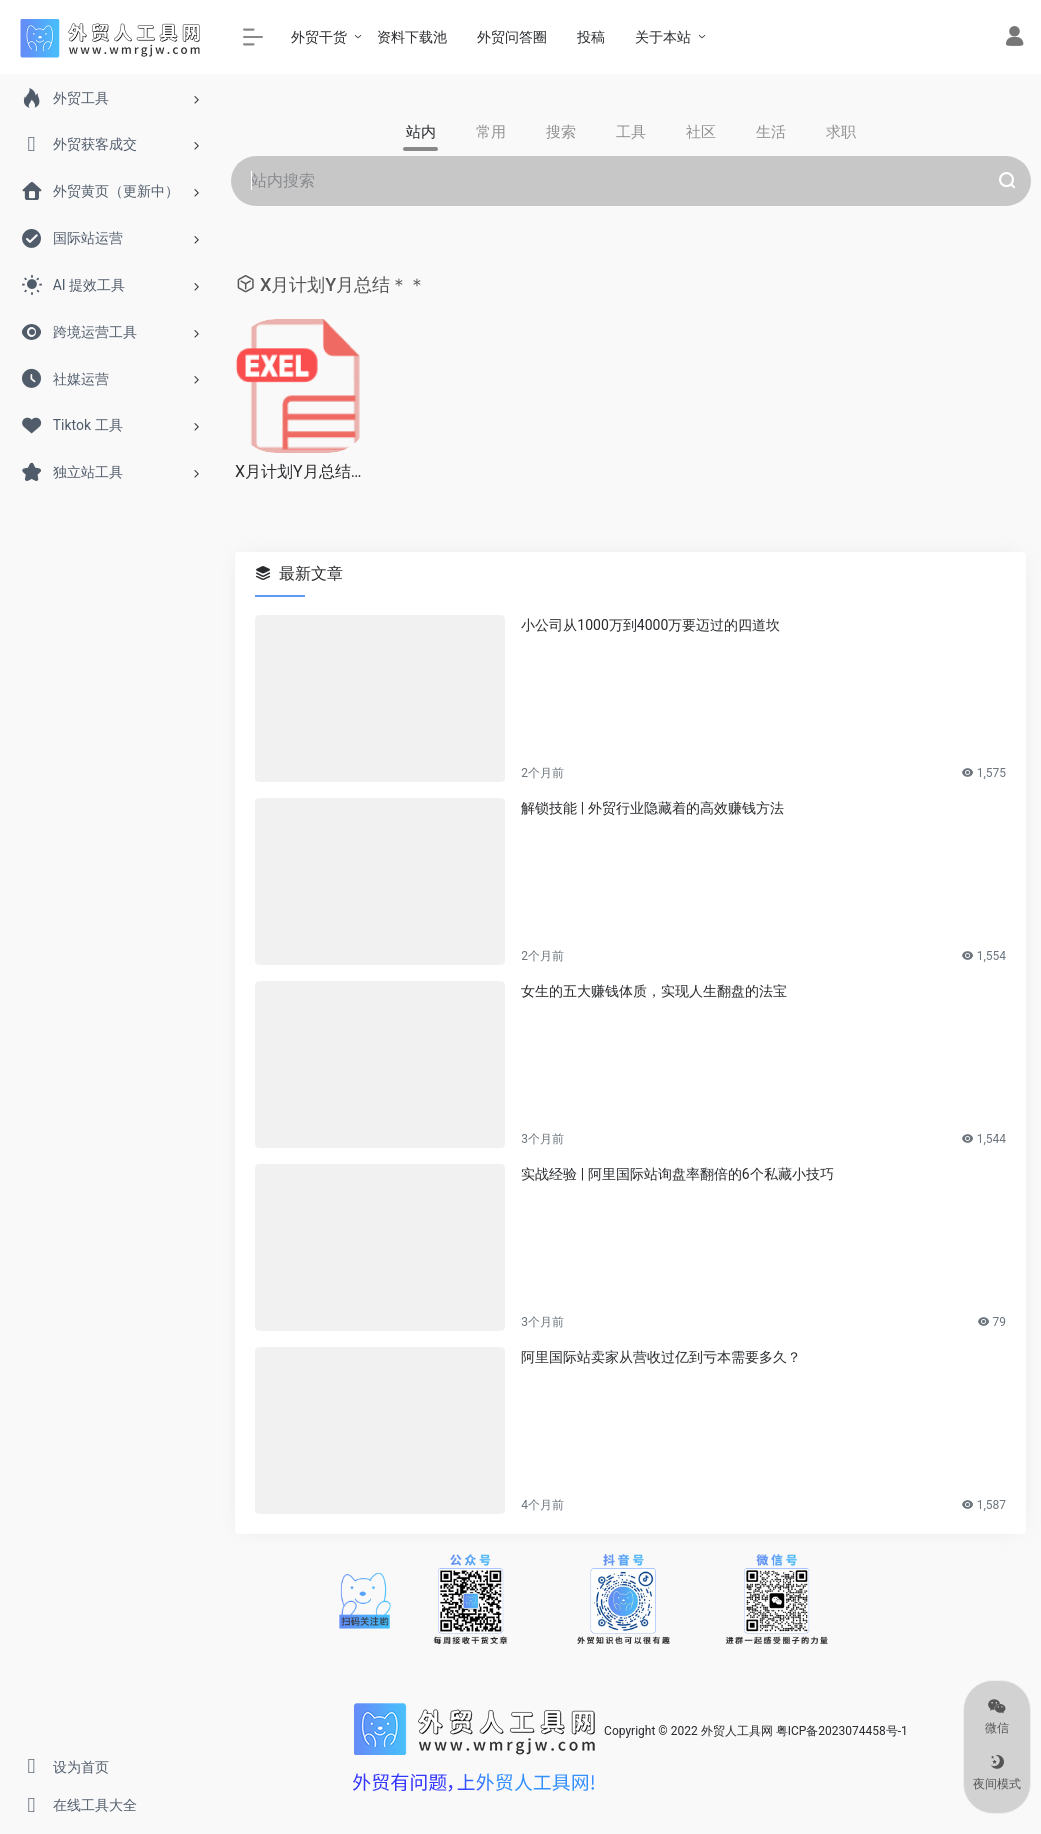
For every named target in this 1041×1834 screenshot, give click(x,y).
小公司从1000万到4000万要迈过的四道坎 (650, 625)
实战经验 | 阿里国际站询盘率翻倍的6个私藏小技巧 (677, 1174)
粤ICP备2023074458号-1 (842, 1731)
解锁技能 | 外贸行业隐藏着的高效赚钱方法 (652, 808)
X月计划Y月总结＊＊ (302, 471)
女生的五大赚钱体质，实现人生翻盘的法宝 (654, 991)
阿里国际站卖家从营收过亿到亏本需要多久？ (661, 1357)
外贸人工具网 (737, 1731)
